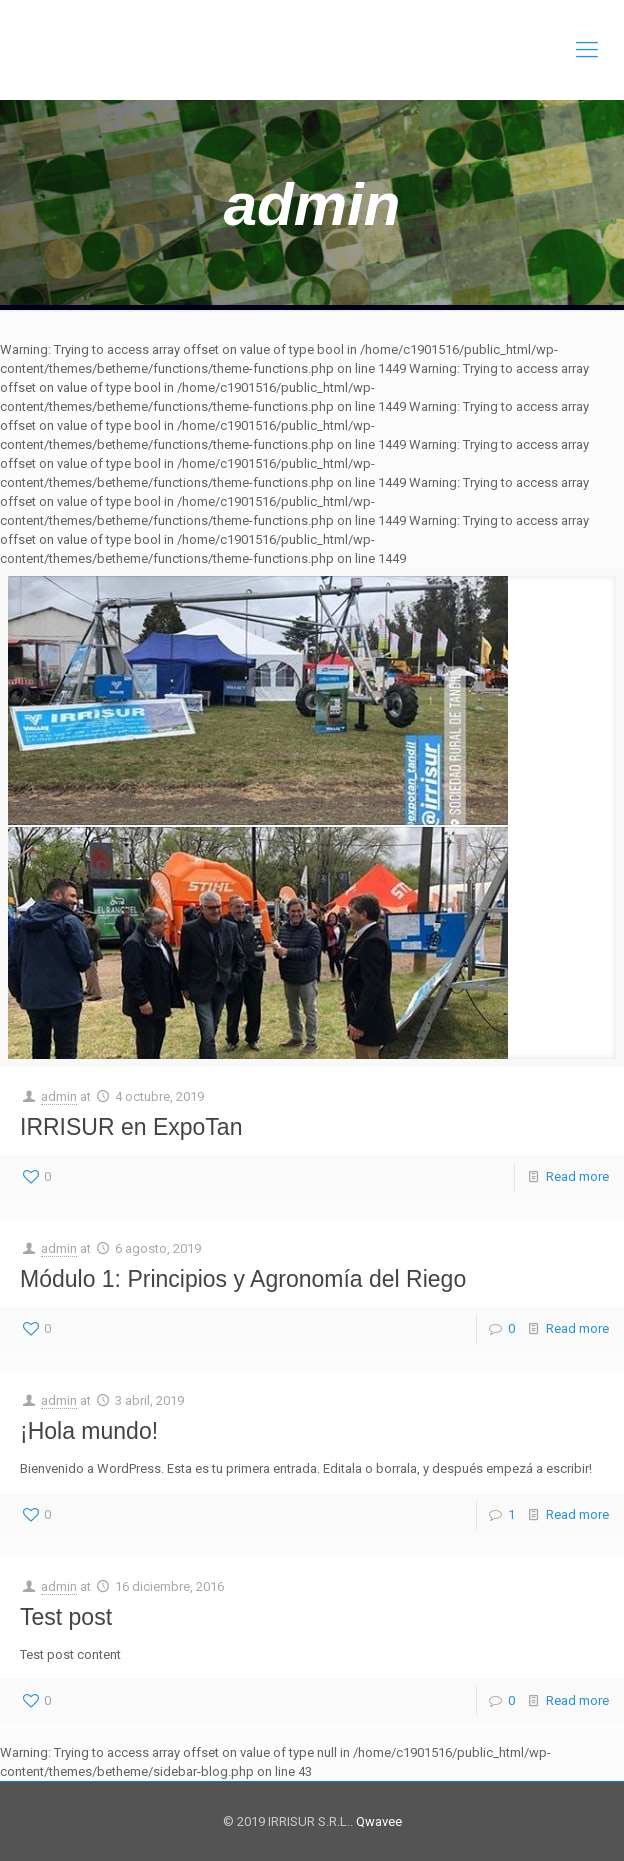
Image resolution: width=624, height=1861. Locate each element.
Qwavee (377, 1821)
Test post (66, 1617)
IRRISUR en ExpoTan (131, 1127)
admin (59, 1096)
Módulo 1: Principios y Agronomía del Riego (243, 1279)
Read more (577, 1176)
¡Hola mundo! (89, 1431)
